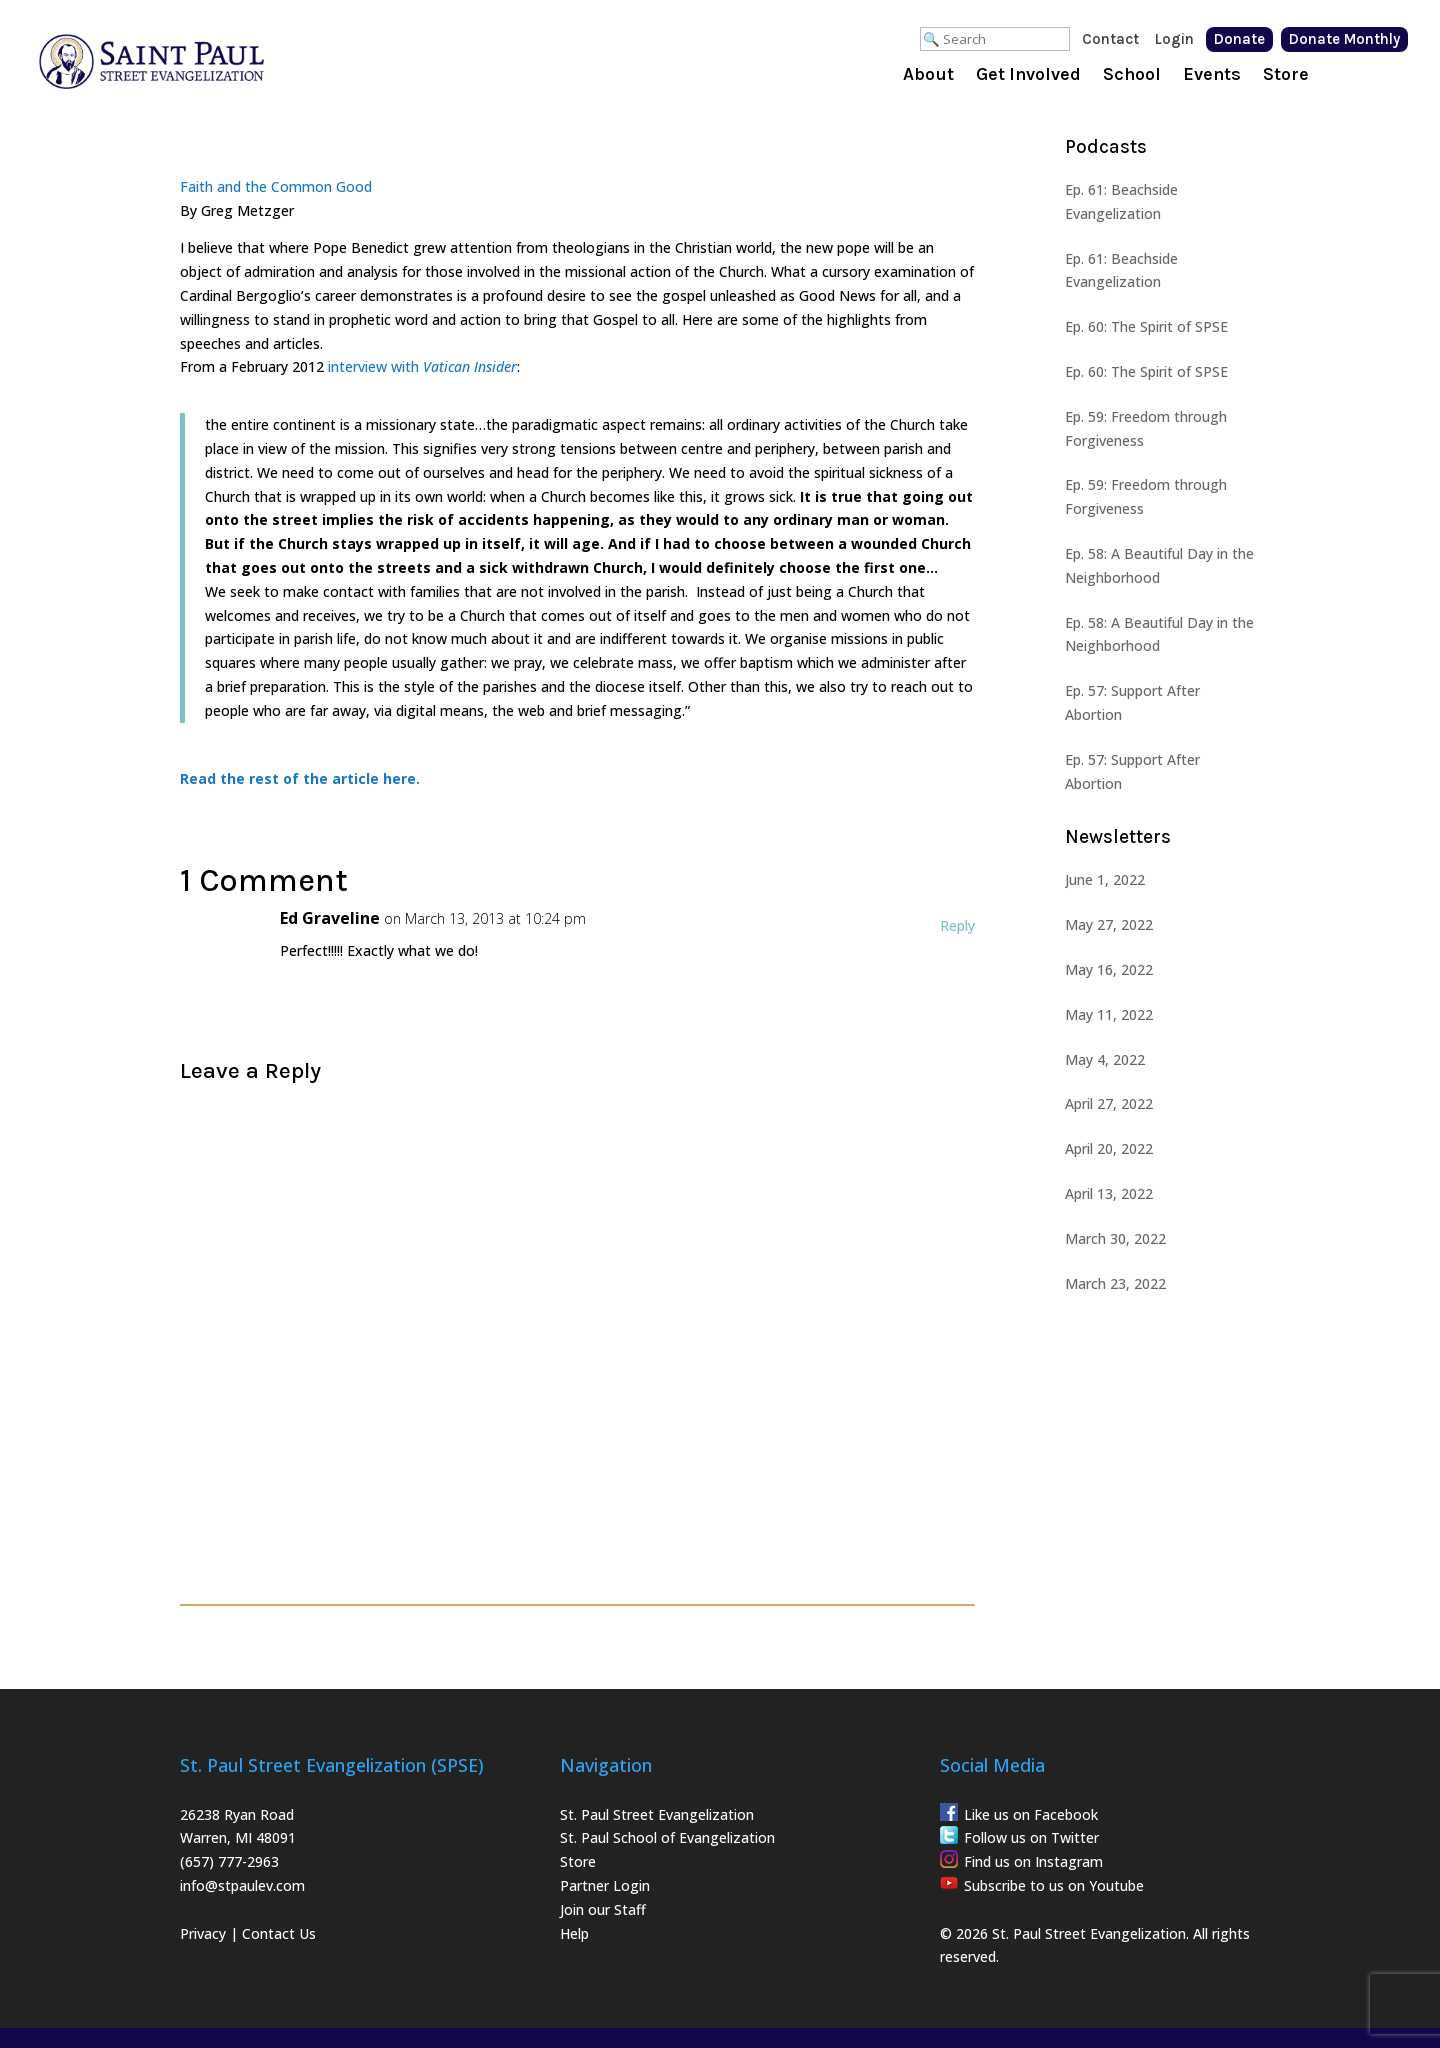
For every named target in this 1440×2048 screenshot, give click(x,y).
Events (1212, 76)
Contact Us (279, 1933)
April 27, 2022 (1109, 1103)
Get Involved (1028, 76)
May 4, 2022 (1105, 1059)
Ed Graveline (330, 918)
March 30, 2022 (1115, 1238)
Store (1286, 76)
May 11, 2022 (1109, 1014)
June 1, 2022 (1105, 879)
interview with (375, 366)
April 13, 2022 (1109, 1193)
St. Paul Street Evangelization (657, 1814)
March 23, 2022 (1115, 1283)
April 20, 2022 (1109, 1148)
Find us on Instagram (1033, 1861)
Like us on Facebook (1031, 1814)
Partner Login (605, 1885)
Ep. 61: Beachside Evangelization (1121, 201)
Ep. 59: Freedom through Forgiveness (1146, 428)
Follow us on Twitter (1031, 1837)
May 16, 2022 (1109, 969)
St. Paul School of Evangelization (667, 1837)
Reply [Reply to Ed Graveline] (957, 925)
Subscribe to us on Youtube (1054, 1885)
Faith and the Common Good (276, 186)
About (928, 76)
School (1132, 76)
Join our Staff (603, 1909)
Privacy (203, 1933)
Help (574, 1933)
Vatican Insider (470, 366)
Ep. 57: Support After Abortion (1132, 702)
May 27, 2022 (1109, 924)
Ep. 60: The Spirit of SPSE (1146, 326)
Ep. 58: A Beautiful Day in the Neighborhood (1159, 565)
